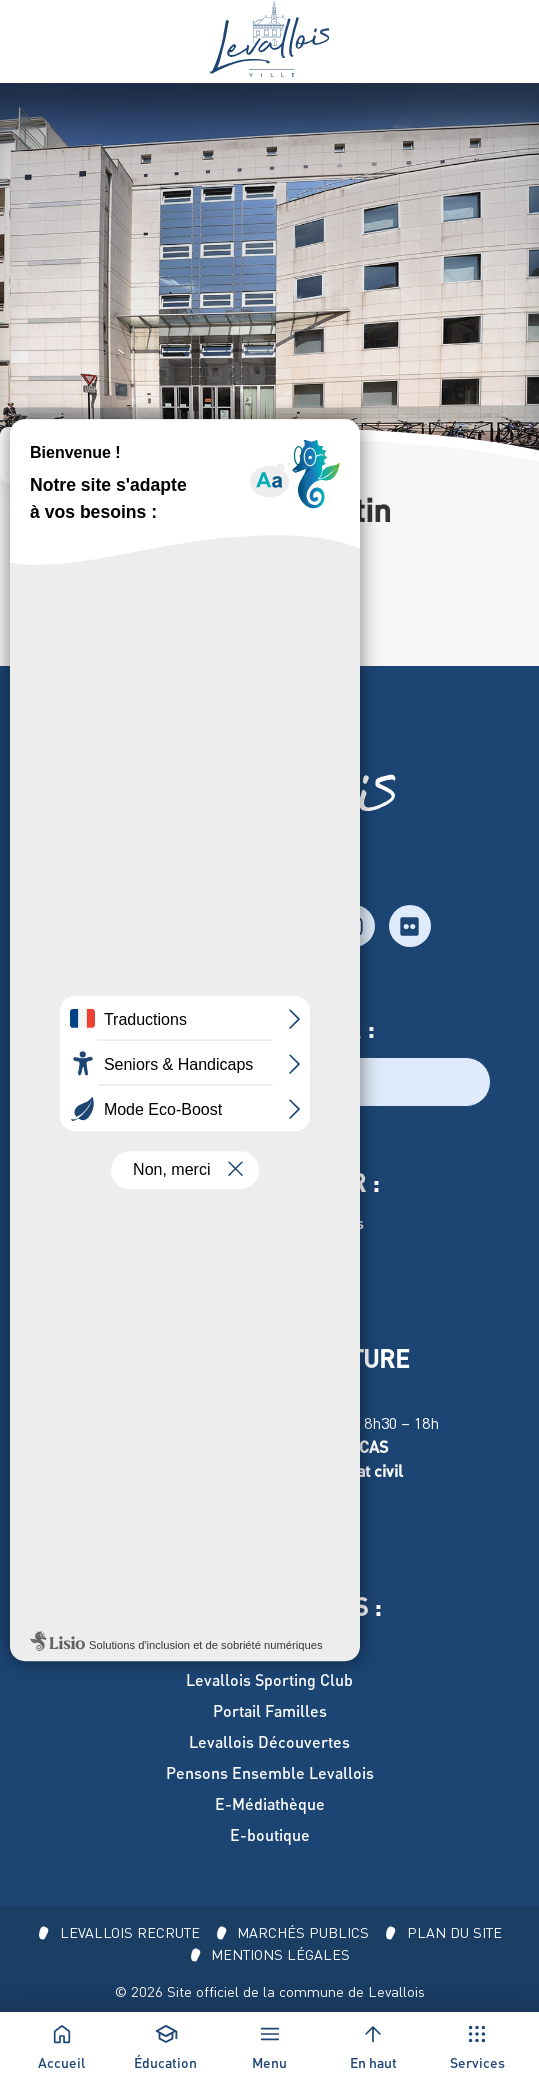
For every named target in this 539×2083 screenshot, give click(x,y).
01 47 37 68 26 (58, 582)
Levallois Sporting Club (269, 1679)
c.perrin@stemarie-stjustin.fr (113, 654)
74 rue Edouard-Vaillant (92, 606)
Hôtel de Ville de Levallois (270, 1222)
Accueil (42, 454)
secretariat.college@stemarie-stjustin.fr (151, 630)
